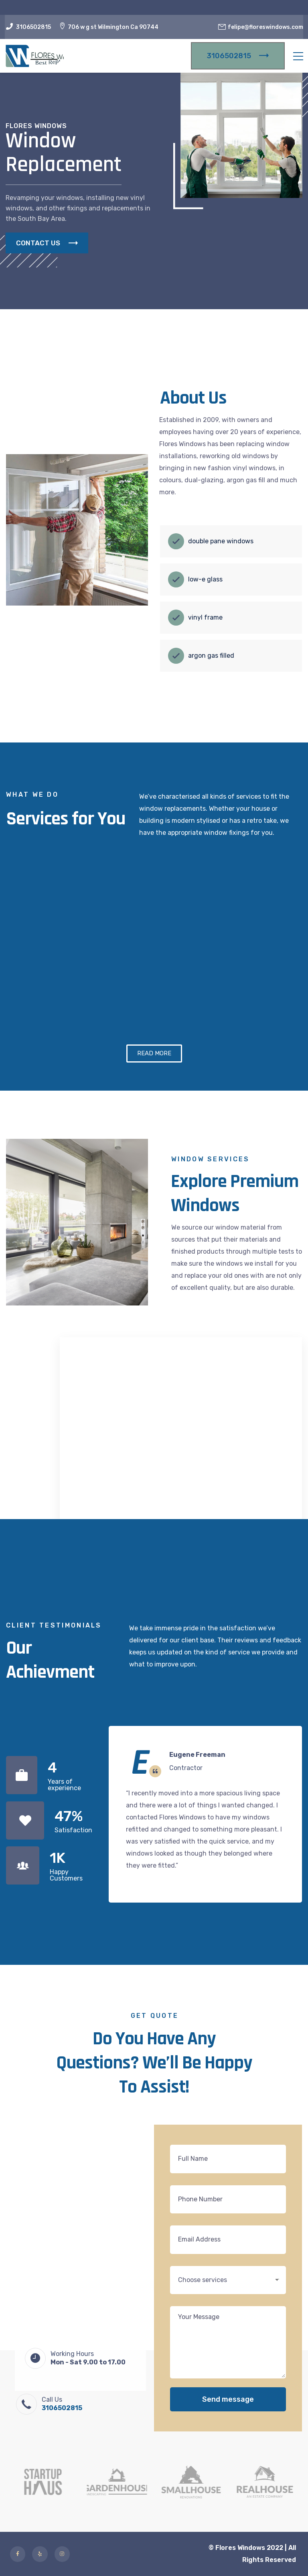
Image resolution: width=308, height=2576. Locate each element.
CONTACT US (47, 243)
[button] (154, 1053)
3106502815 (33, 27)
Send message (228, 2399)
